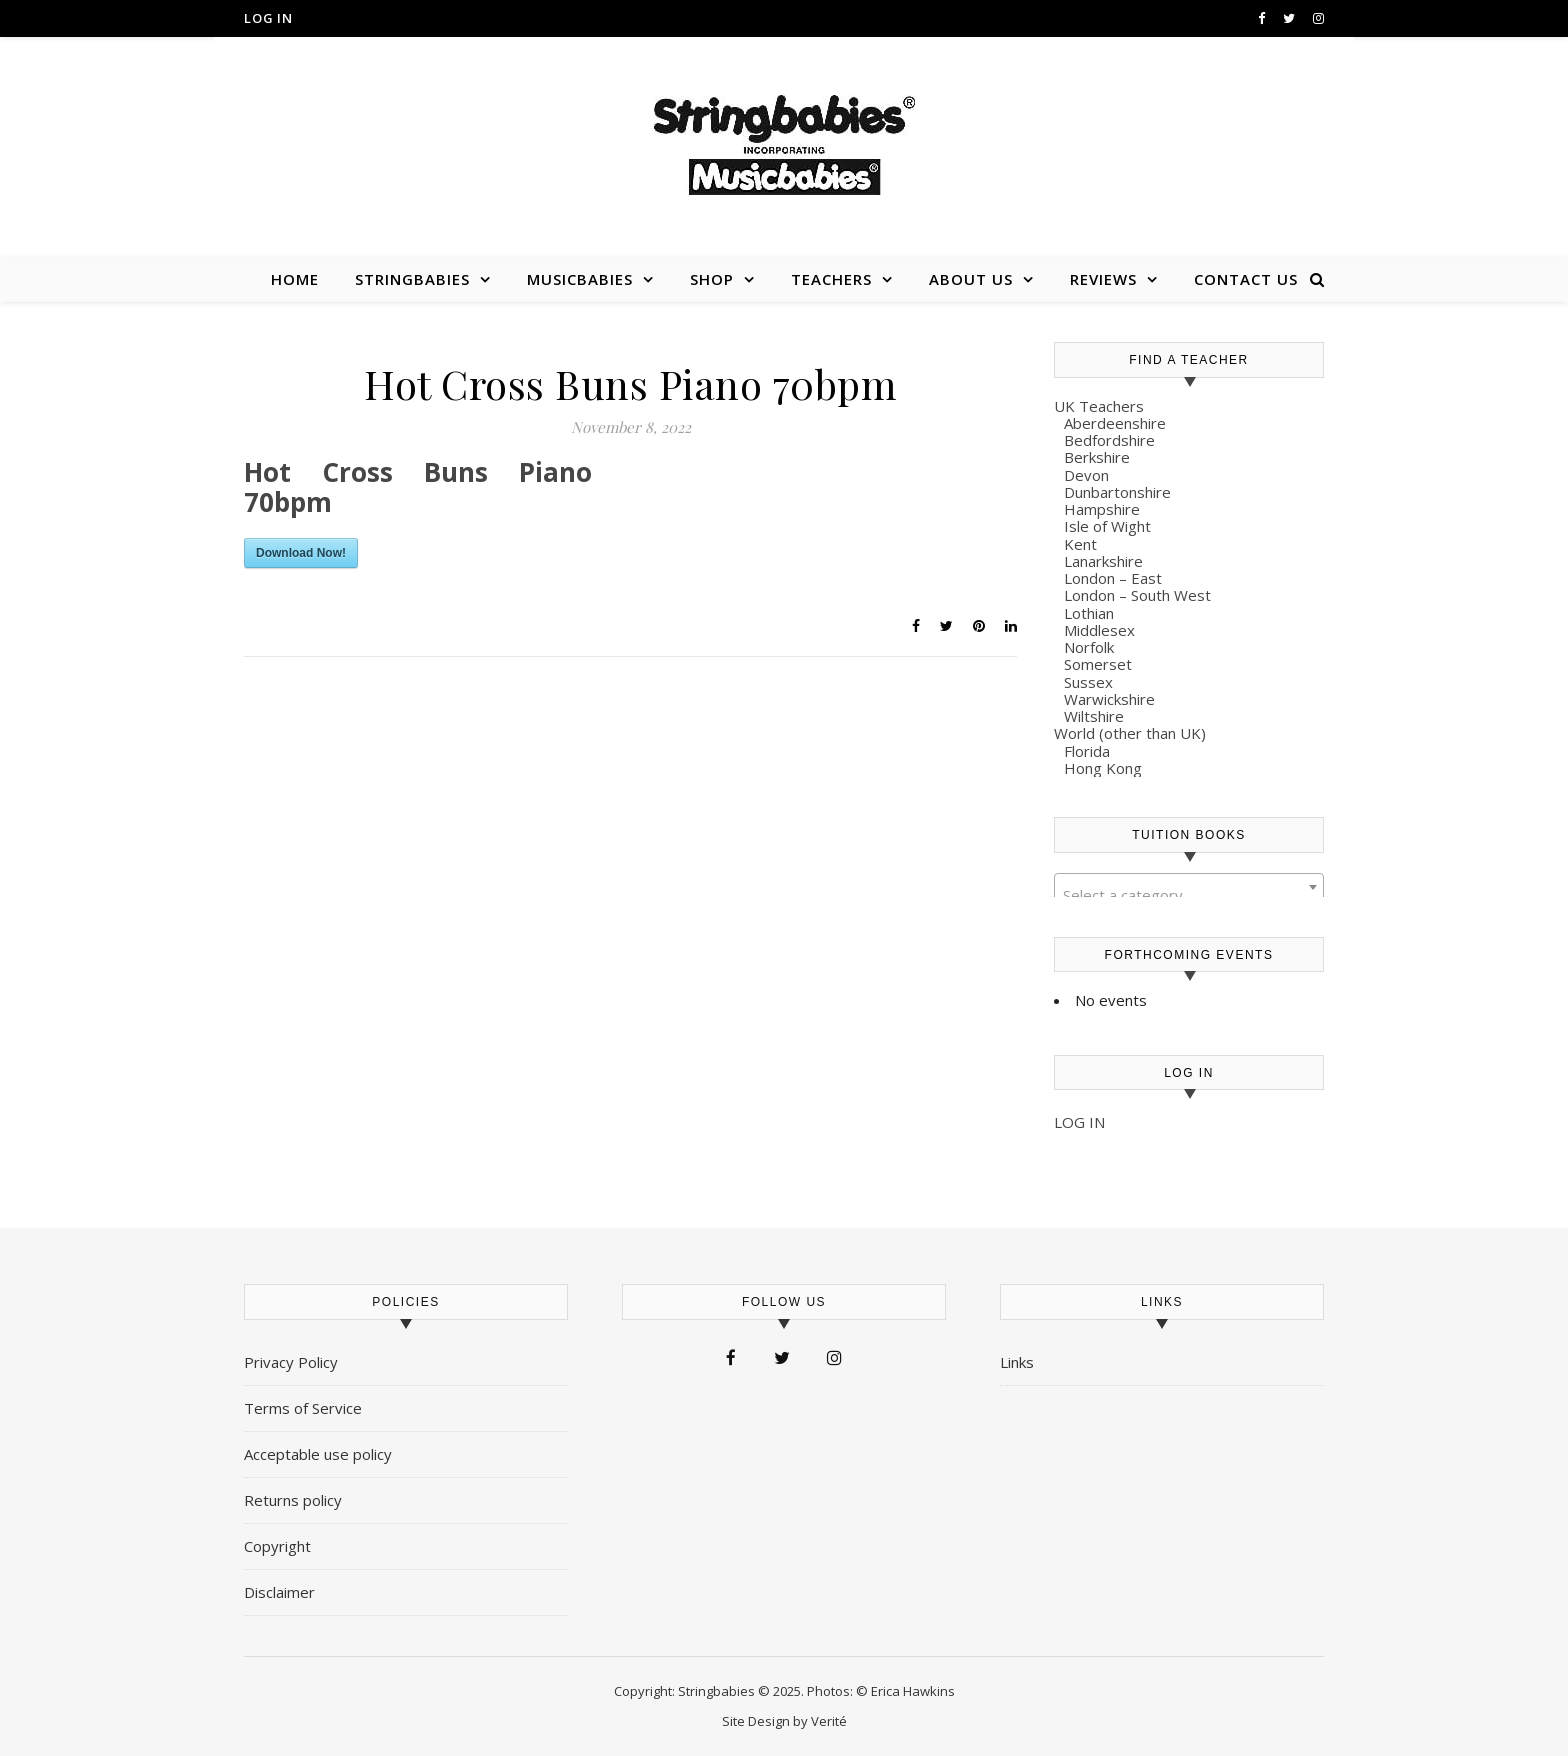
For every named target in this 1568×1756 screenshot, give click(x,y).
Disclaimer (279, 1592)
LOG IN (1079, 1122)
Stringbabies (412, 279)
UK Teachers (1099, 406)
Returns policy (293, 1500)
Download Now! (301, 553)
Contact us (1246, 279)
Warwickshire (1109, 699)
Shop (712, 279)
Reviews (1103, 279)
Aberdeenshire (1115, 423)
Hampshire (1102, 509)
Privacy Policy (291, 1362)
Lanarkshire (1103, 561)
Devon (1086, 475)
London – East (1113, 578)
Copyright (277, 1546)
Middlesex (1099, 630)
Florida (1087, 751)
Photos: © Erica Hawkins (881, 1691)
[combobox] (1189, 887)
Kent (1080, 544)
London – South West (1137, 595)
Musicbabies (580, 279)
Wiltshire (1094, 716)
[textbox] (1189, 895)
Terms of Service (303, 1408)
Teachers (831, 279)
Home (295, 279)
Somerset (1098, 664)
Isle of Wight (1107, 526)
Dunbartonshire (1117, 492)
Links (1017, 1362)
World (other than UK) (1130, 733)
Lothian (1089, 613)
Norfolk (1089, 647)
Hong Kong (1103, 768)
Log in (268, 18)
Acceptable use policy (318, 1454)
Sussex (1088, 682)
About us (971, 279)
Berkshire (1097, 457)
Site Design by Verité (784, 1721)
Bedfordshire (1109, 440)
